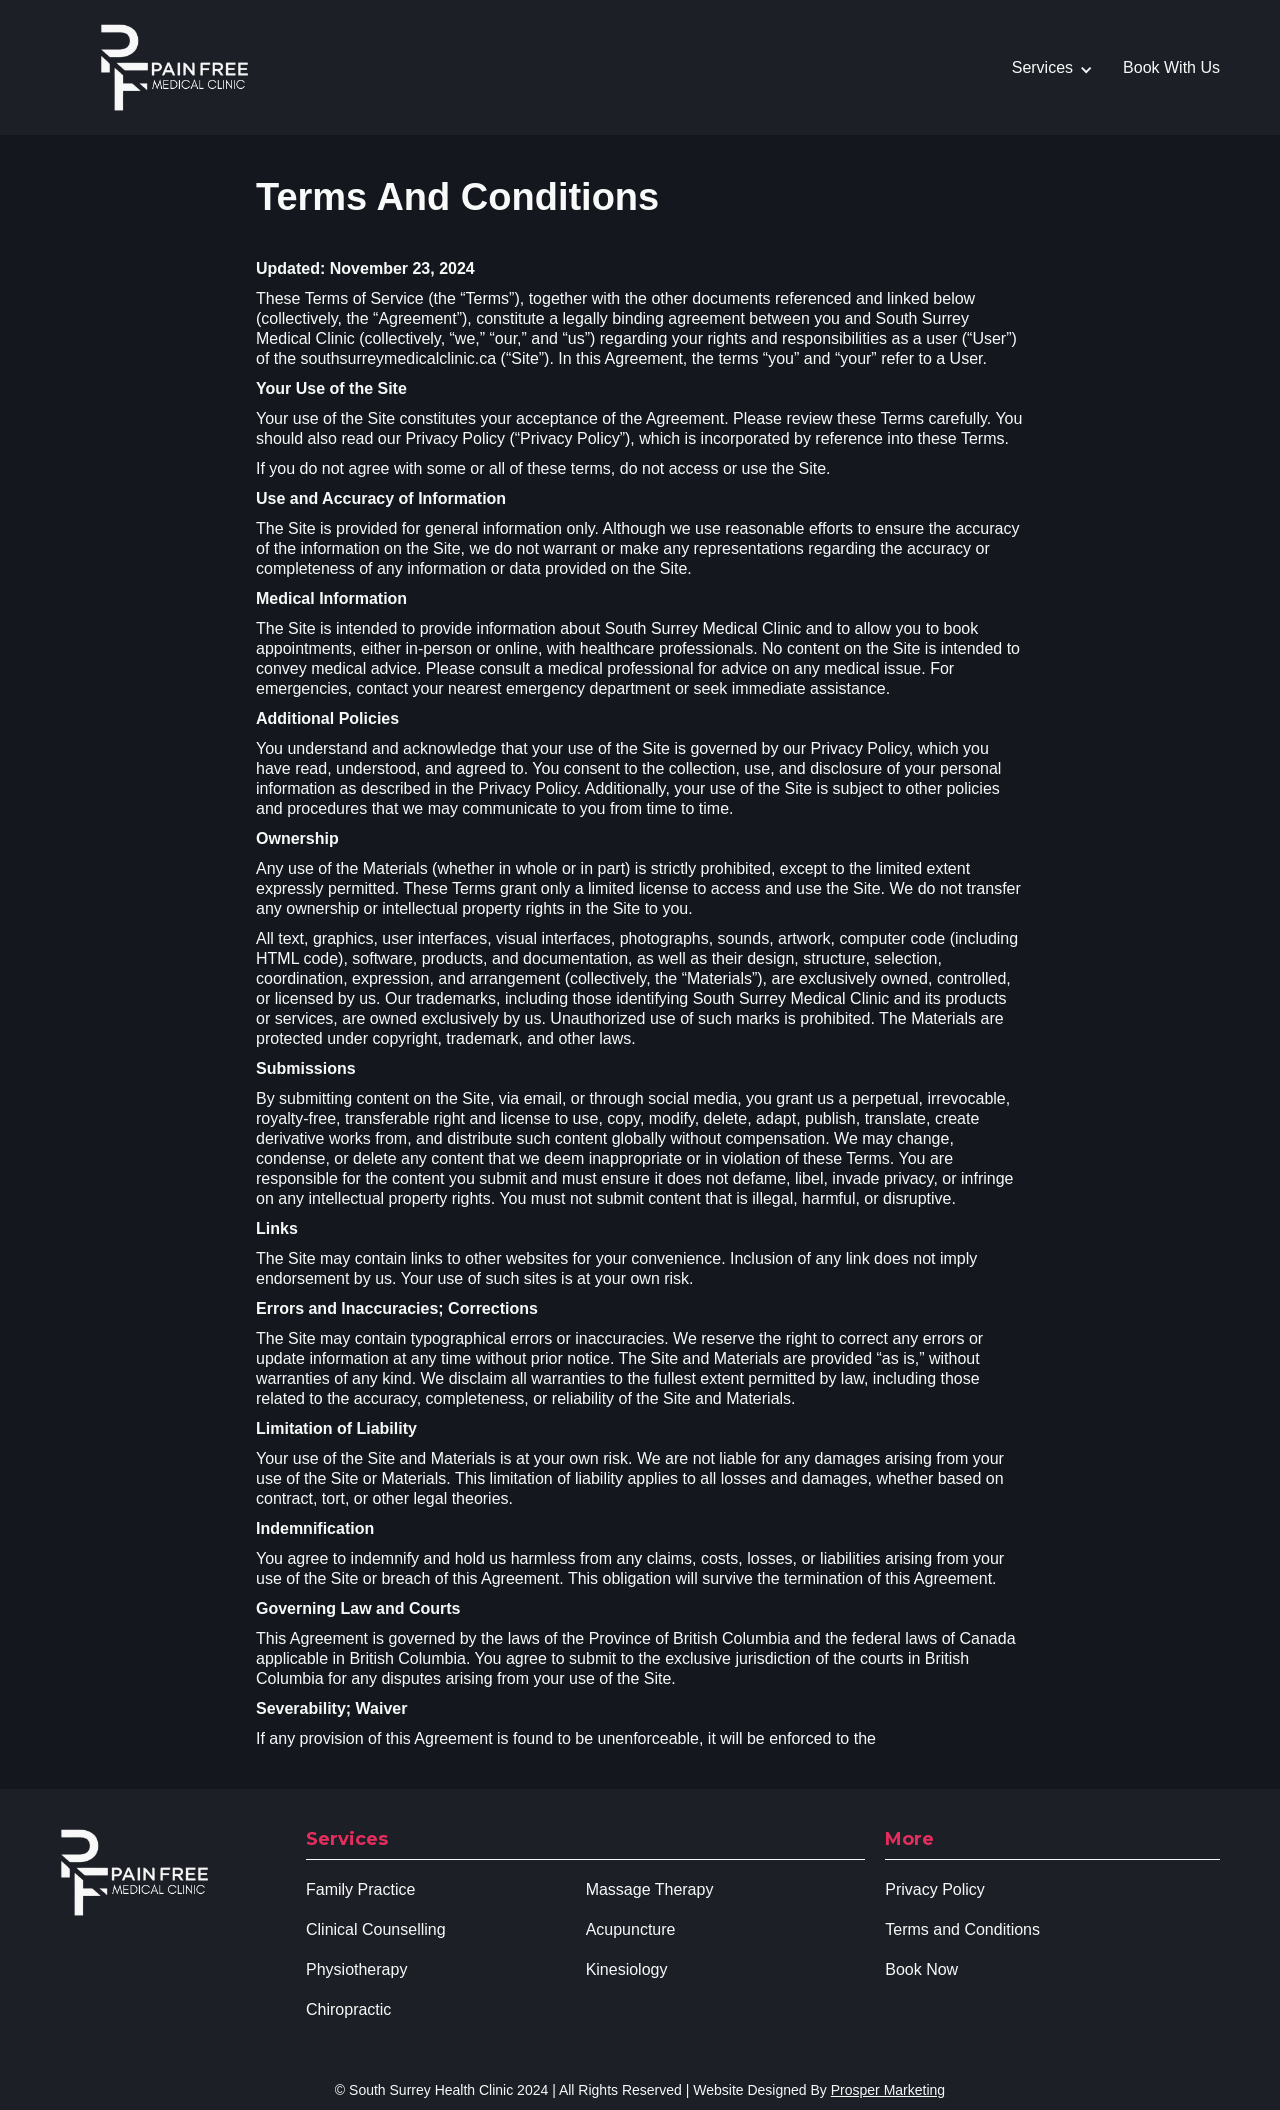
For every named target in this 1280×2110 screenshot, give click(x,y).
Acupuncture (631, 1929)
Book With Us (1171, 67)
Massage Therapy (650, 1889)
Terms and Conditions (962, 1929)
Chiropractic (348, 2009)
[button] (1062, 68)
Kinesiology (627, 1969)
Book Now (921, 1969)
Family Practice (360, 1889)
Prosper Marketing (888, 2090)
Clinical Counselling (376, 1929)
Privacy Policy (935, 1889)
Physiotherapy (356, 1969)
